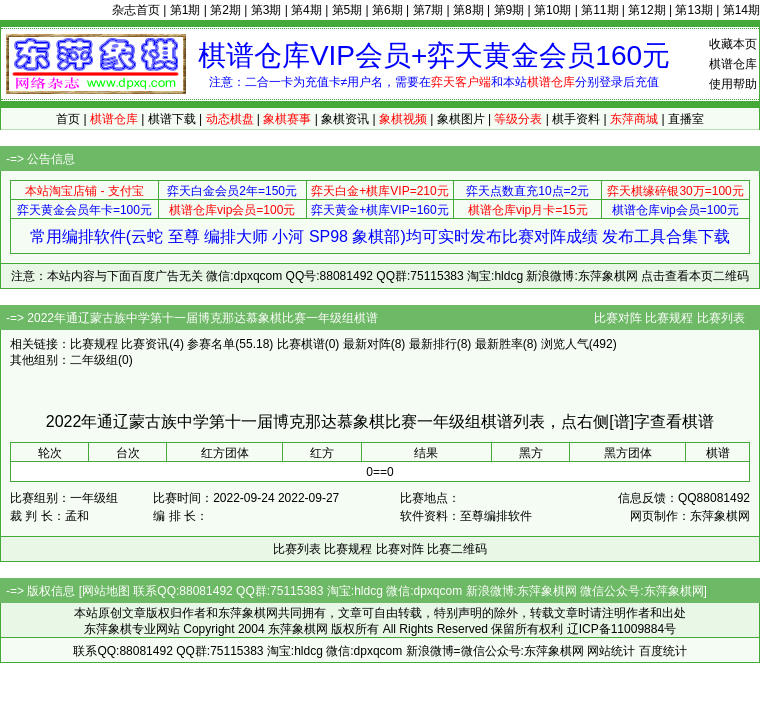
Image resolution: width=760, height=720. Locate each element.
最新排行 (433, 344)
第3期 (266, 10)
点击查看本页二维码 (695, 276)
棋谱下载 (172, 119)
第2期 (225, 10)
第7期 (428, 10)
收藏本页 (733, 44)
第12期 (646, 10)
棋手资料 (576, 119)
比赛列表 (721, 318)
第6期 (387, 10)
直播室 (686, 119)
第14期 (741, 10)
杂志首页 (136, 10)
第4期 (306, 10)
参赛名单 (211, 344)
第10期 (552, 10)
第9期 (509, 10)
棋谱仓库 (733, 64)
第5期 (347, 10)
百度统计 (663, 651)
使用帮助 (733, 84)
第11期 (599, 10)
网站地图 (106, 591)
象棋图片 (461, 119)
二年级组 (94, 360)
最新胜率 (499, 344)
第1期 (185, 10)
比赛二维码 (457, 549)
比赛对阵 (618, 318)
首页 (68, 119)
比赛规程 (669, 318)
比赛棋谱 (301, 344)
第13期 (693, 10)
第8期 (468, 10)
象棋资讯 (345, 119)
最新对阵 (367, 344)
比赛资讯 (145, 344)
